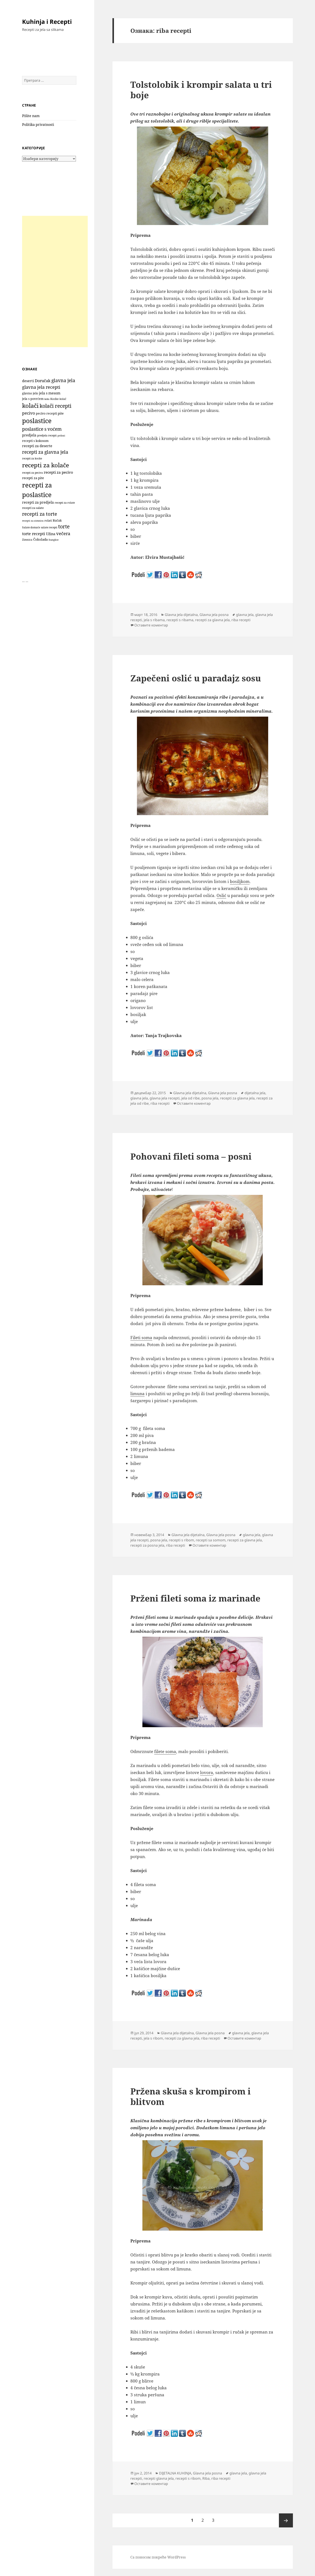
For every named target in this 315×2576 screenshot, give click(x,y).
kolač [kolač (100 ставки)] (63, 399)
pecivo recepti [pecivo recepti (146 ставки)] (46, 413)
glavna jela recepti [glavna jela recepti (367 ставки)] (41, 387)
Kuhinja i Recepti (47, 22)
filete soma (165, 1751)
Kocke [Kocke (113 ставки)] (54, 399)
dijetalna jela (255, 1092)
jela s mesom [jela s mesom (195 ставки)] (49, 393)
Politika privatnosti (38, 124)
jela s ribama (154, 619)
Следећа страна (286, 2520)
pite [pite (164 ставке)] (61, 413)
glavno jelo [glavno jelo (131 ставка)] (30, 393)
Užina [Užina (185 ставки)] (50, 533)
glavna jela (245, 614)
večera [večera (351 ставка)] (63, 533)
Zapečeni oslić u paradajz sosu (195, 678)
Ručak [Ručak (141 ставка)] (57, 520)
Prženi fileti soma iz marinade (195, 1598)
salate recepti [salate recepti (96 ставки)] (49, 527)
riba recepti (240, 619)
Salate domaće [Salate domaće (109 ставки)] (31, 527)
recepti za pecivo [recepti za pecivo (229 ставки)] (58, 472)
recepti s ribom (181, 1540)
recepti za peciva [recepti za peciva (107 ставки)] (32, 473)
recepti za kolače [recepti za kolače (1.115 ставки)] (45, 465)
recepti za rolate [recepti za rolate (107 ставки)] (65, 503)
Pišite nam (31, 115)
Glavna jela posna (214, 614)
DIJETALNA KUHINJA (175, 2473)
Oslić (221, 895)
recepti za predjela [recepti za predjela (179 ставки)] (38, 502)
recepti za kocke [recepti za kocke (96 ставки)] (32, 458)
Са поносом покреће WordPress (158, 2557)
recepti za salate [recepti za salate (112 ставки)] (33, 508)
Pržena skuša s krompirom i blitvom (190, 2096)
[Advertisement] (55, 281)
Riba (206, 2478)
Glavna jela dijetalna (181, 614)
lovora (206, 1772)
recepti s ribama (179, 619)
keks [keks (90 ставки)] (46, 399)
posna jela (209, 1098)
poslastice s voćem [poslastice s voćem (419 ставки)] (42, 429)
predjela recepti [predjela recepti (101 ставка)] (47, 435)
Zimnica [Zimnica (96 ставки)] (27, 539)
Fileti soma (141, 1337)
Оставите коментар (151, 625)
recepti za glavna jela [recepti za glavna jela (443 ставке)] (45, 452)
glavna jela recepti (165, 1098)
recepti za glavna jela (212, 619)
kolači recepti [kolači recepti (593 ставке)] (55, 406)
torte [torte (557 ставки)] (64, 526)
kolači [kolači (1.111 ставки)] (30, 405)
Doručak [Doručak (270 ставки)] (43, 380)
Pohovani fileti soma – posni (191, 1156)
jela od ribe (190, 1098)
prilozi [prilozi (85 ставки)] (61, 435)
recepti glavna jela (159, 2478)
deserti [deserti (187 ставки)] (28, 380)
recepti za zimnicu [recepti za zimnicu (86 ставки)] (33, 520)
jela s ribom (153, 2038)
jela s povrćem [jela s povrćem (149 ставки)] (33, 399)
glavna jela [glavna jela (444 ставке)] (63, 380)
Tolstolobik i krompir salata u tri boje (201, 90)
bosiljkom (240, 881)
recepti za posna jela (147, 1545)
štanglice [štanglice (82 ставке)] (54, 539)
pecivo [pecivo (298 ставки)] (28, 413)
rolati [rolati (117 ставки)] (48, 520)
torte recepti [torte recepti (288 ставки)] (33, 533)
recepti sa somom (211, 1540)
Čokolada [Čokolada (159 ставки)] (40, 539)
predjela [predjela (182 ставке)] (29, 435)
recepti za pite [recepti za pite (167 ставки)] (33, 478)
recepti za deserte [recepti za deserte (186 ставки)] (37, 445)
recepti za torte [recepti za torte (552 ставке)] (39, 513)
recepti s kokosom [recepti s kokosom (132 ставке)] (35, 441)
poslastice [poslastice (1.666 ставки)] (37, 420)
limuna (137, 1393)
